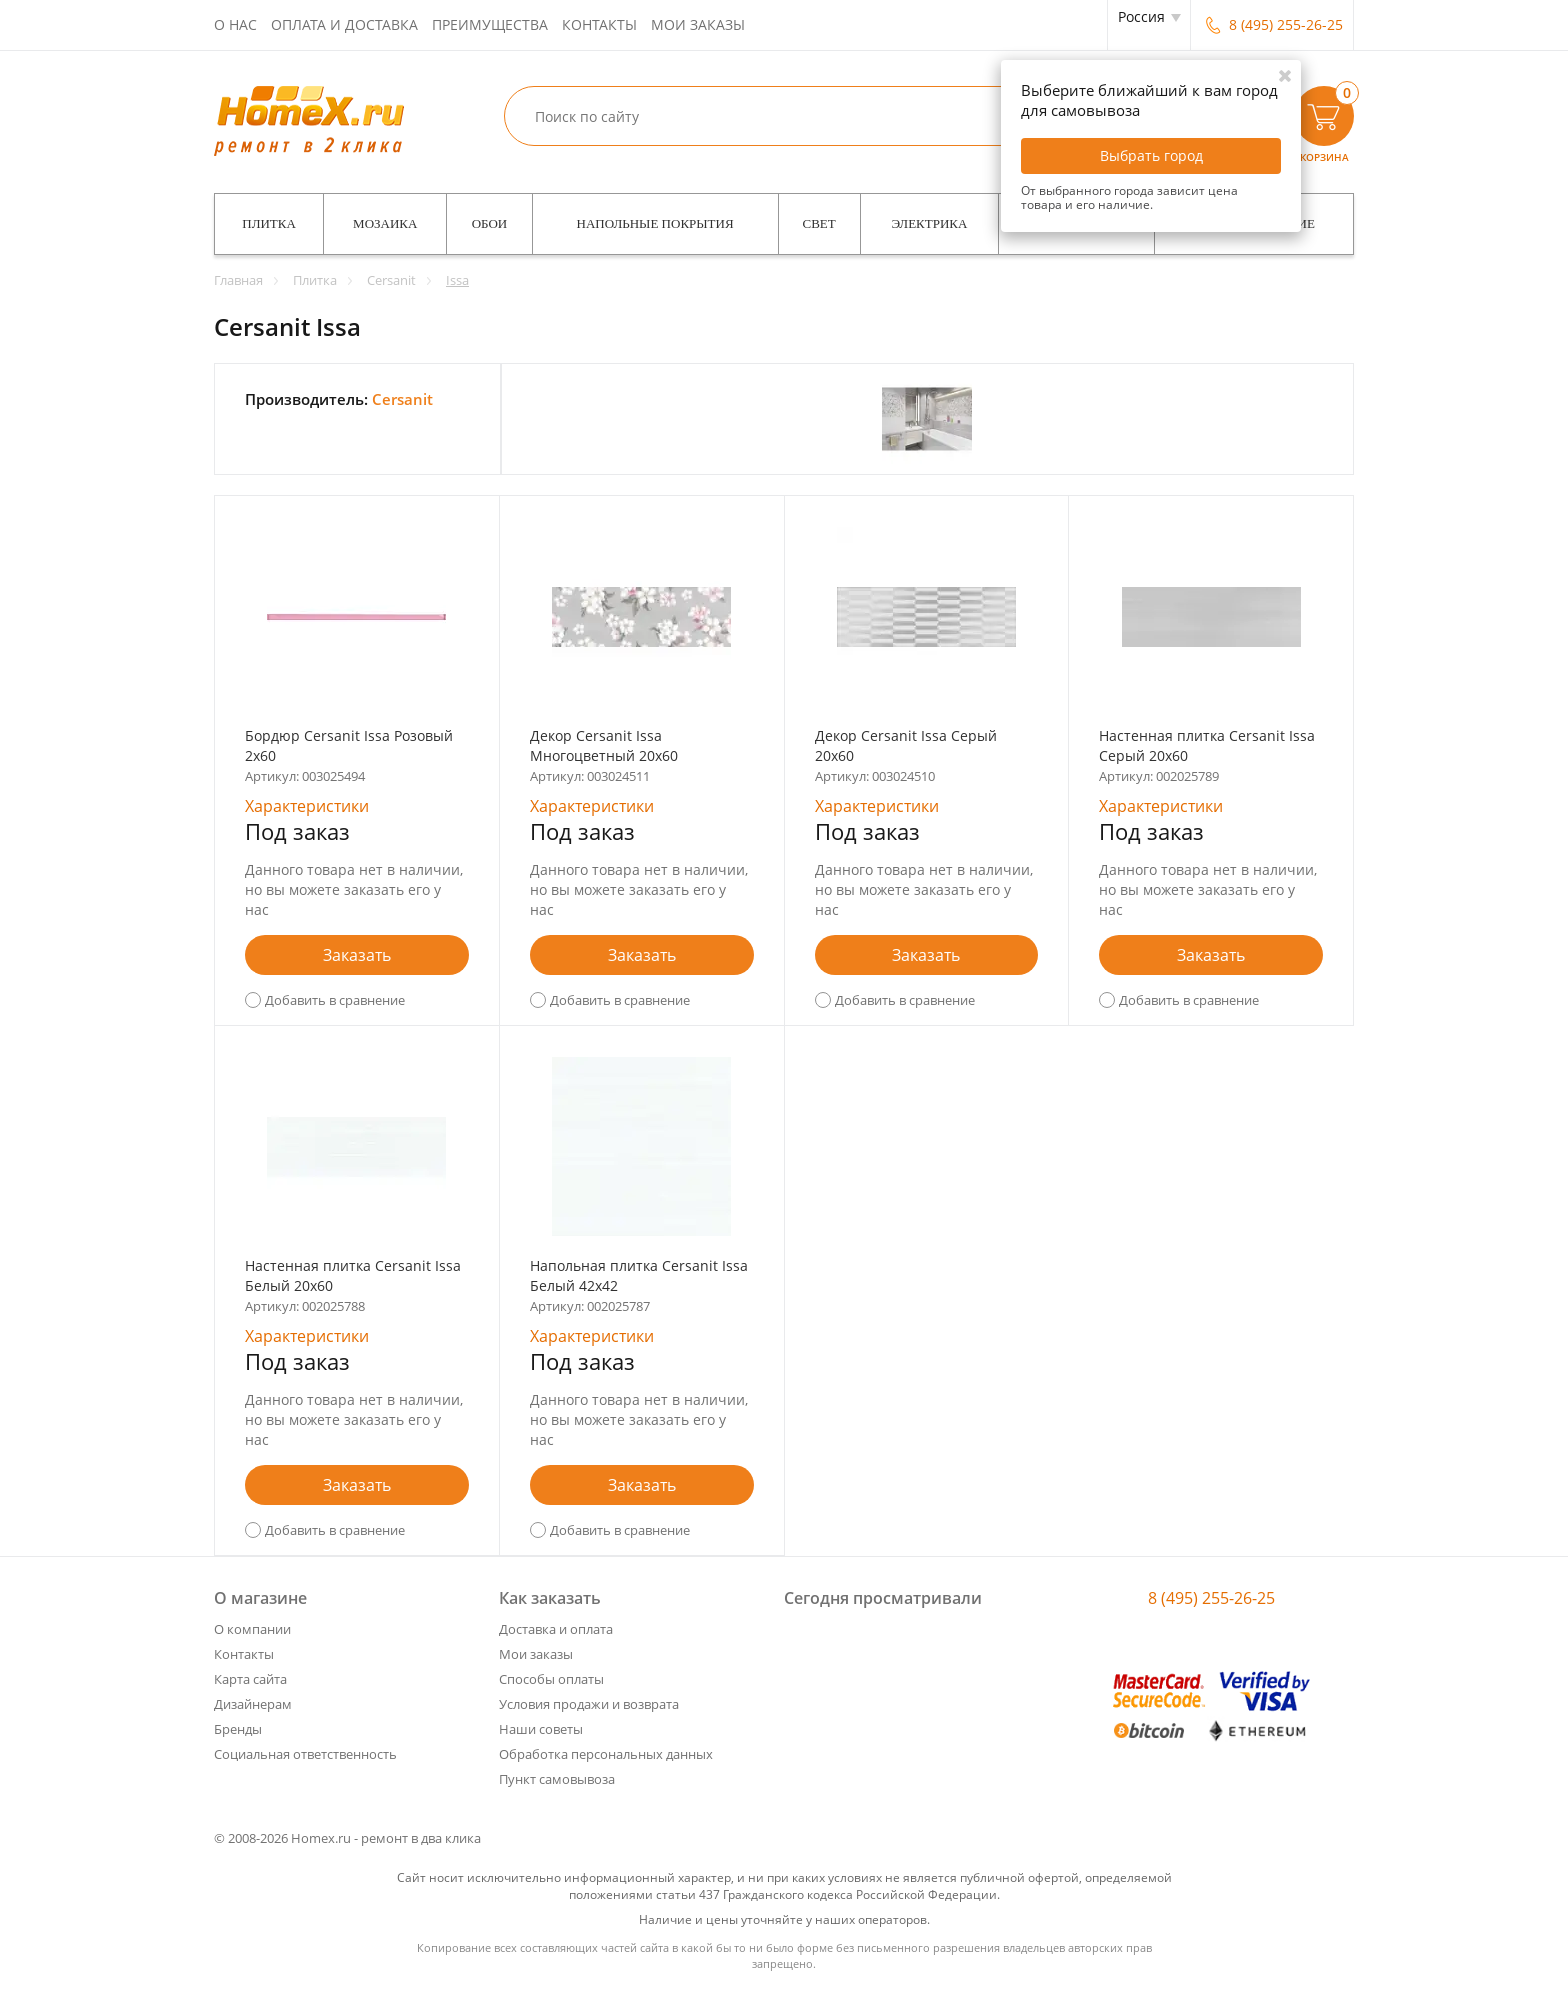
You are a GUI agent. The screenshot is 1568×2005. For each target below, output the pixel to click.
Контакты (599, 24)
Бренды (238, 1729)
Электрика (930, 223)
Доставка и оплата (556, 1629)
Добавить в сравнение (335, 1000)
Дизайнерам (253, 1704)
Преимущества (490, 24)
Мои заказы (698, 24)
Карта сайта (250, 1679)
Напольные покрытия (655, 223)
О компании (252, 1629)
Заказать (357, 955)
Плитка (269, 223)
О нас (235, 24)
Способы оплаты (551, 1679)
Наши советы (541, 1729)
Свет (819, 223)
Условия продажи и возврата (589, 1704)
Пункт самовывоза (557, 1779)
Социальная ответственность (305, 1754)
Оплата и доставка (344, 24)
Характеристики (307, 806)
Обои (490, 223)
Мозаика (385, 223)
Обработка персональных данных (606, 1754)
